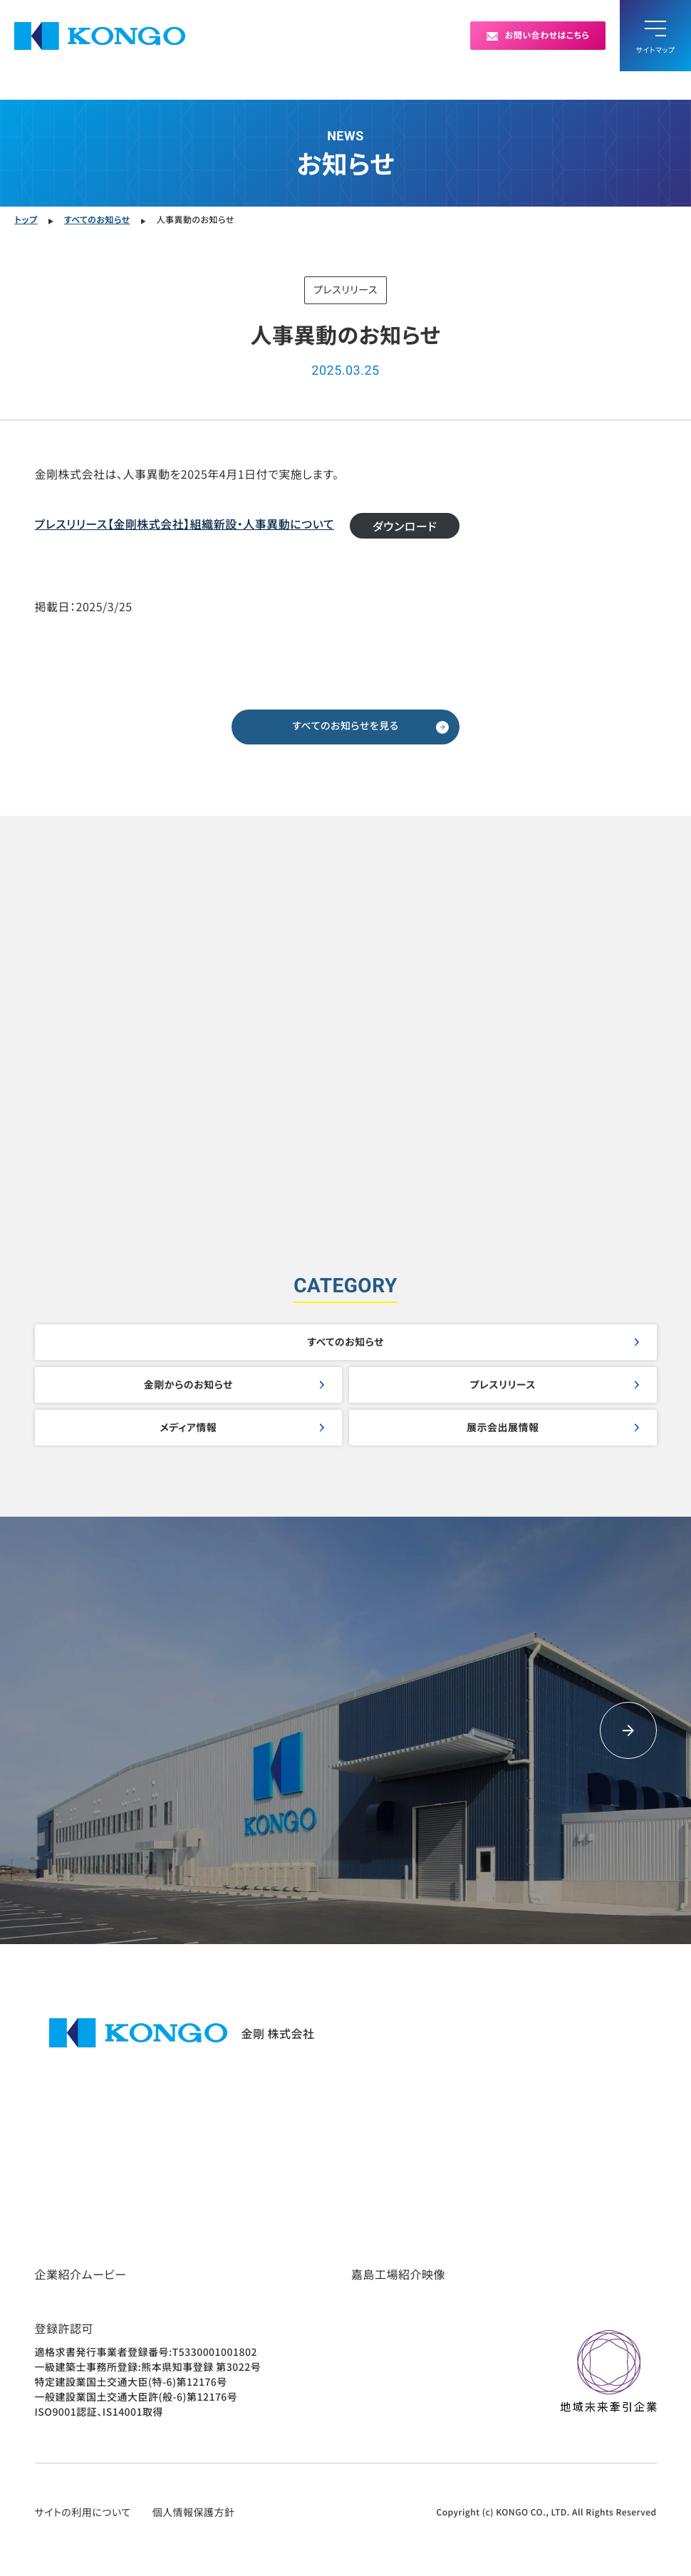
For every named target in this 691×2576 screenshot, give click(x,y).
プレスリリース (502, 1385)
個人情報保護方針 (193, 2512)
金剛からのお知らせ (188, 1385)
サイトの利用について (83, 2512)
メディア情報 (188, 1428)
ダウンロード (405, 525)
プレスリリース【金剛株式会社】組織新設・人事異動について (185, 523)
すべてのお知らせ (345, 1342)
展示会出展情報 (503, 1428)
